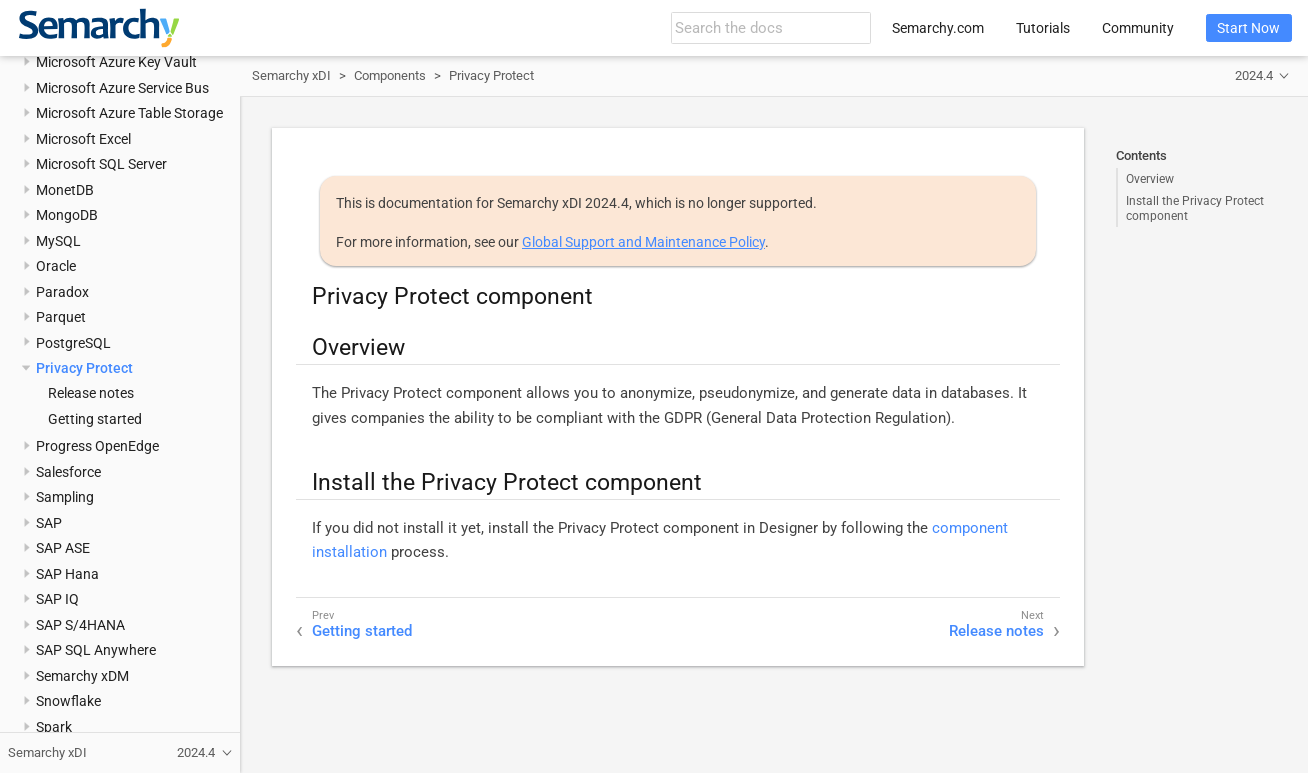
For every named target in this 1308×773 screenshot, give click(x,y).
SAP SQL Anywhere (96, 650)
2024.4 (1254, 75)
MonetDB (65, 190)
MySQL (58, 241)
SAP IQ (57, 599)
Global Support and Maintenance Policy (643, 242)
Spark (54, 727)
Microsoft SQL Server (101, 164)
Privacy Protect (84, 368)
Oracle (56, 266)
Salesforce (68, 472)
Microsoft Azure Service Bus (122, 88)
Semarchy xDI (291, 75)
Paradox (62, 292)
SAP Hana (67, 574)
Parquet (61, 317)
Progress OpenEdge (97, 446)
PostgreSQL (73, 343)
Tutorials (1043, 28)
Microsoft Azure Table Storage (129, 113)
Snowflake (68, 701)
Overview (1150, 179)
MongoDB (67, 215)
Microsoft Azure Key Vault (116, 62)
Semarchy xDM (82, 676)
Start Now (1248, 28)
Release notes (91, 393)
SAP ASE (63, 548)
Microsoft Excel (83, 139)
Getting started (95, 419)
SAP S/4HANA (80, 625)
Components (390, 75)
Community (1138, 28)
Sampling (65, 497)
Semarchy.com (938, 28)
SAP (49, 523)
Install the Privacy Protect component (1195, 208)
